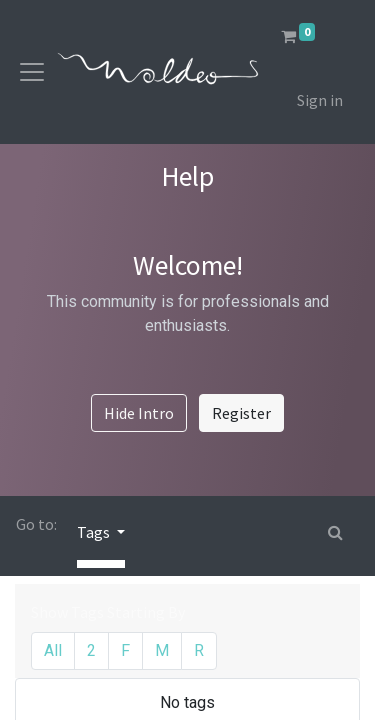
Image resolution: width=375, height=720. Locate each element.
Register (241, 413)
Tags (95, 532)
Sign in (320, 100)
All (53, 650)
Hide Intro (139, 413)
